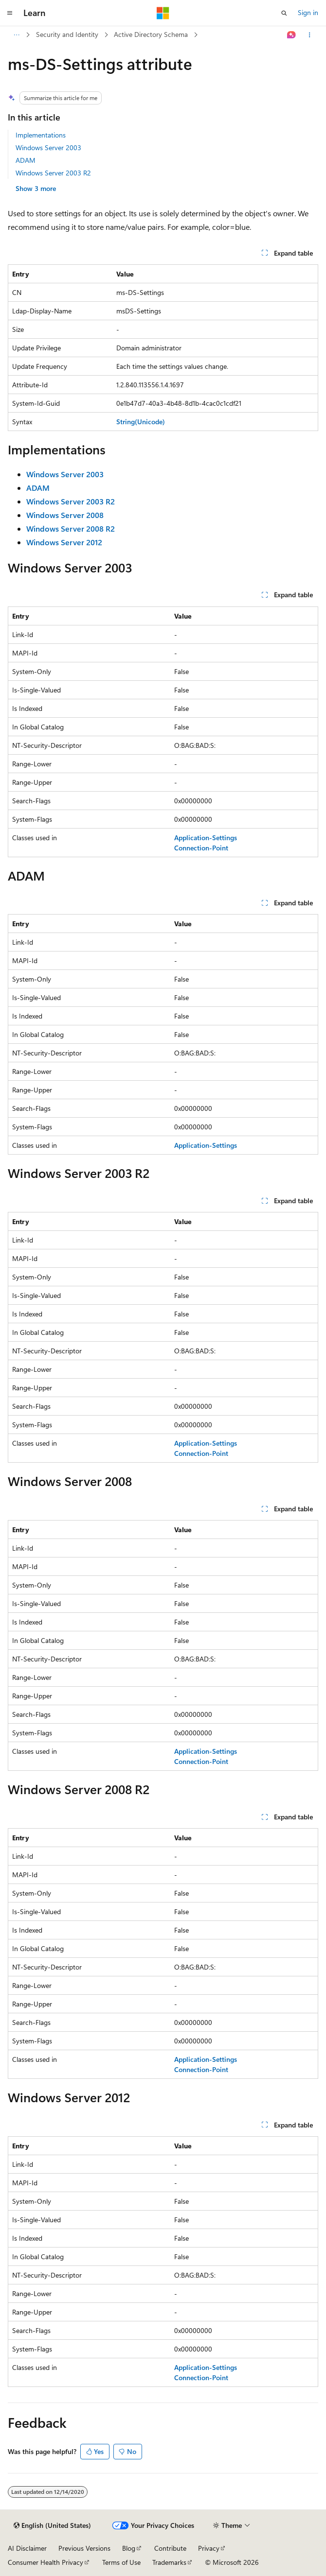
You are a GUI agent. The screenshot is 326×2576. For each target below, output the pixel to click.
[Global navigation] (9, 13)
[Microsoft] (163, 13)
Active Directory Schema (151, 34)
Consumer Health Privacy (45, 2562)
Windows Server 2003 (48, 147)
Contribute (170, 2548)
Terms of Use (121, 2562)
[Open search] (284, 13)
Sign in (308, 12)
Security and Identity (67, 34)
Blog (128, 2548)
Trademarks (169, 2562)
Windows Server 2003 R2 (53, 172)
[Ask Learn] (291, 35)
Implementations (41, 134)
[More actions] (309, 35)
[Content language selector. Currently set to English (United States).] (52, 2525)
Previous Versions (84, 2548)
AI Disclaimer (27, 2548)
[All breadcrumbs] (16, 35)
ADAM (26, 160)
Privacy (208, 2548)
